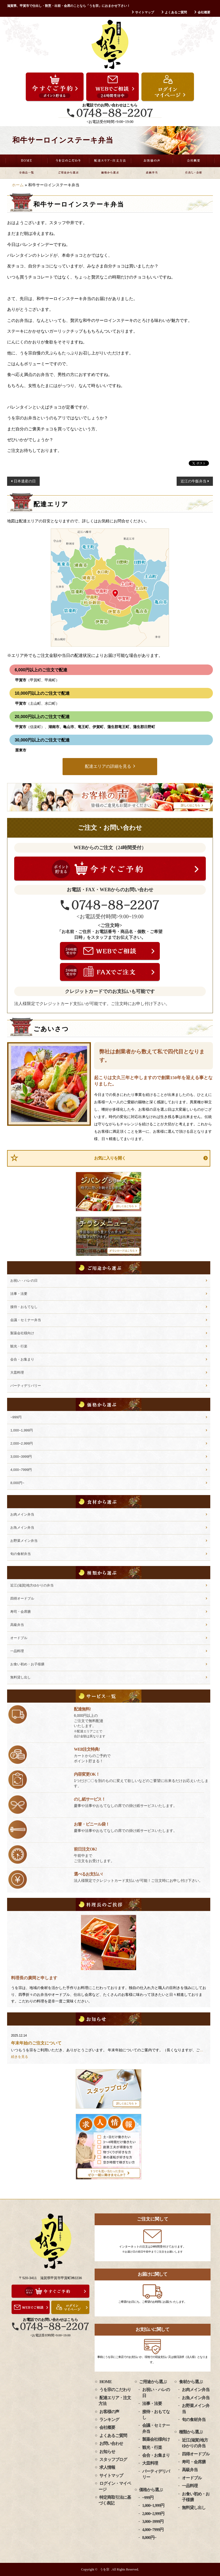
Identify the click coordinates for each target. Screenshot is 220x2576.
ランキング (109, 2419)
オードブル (18, 1638)
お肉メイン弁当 (22, 1514)
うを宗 (104, 2569)
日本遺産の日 (25, 481)
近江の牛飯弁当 (193, 481)
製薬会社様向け (22, 1333)
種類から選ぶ (191, 2432)
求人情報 (107, 2467)
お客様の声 (152, 160)
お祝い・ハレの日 (24, 1280)
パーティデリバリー (25, 1386)
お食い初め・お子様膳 (27, 1664)
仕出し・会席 (193, 172)
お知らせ (107, 2451)
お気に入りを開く (110, 1158)
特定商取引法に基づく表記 (115, 2500)
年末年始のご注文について (36, 2043)
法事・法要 (18, 1294)
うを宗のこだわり (68, 160)
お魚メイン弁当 (22, 1527)
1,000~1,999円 (21, 1430)
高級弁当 (152, 172)
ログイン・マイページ (115, 2486)
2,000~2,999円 (21, 1443)
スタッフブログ (113, 2459)
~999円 (15, 1417)
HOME (26, 160)
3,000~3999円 (21, 1457)
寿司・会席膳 (20, 1612)
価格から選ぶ (110, 172)
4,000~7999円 (21, 1470)
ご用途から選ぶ (68, 172)
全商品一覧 (26, 172)
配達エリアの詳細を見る (108, 766)
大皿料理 (17, 1372)
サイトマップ (144, 12)
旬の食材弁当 (20, 1554)
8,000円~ (17, 1483)
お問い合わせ (111, 2443)
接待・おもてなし (24, 1307)
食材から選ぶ (191, 2381)
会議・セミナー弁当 (25, 1320)
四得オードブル (22, 1598)
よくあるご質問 (176, 12)
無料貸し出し (20, 1677)
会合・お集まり (22, 1359)
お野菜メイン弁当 (24, 1541)
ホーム (18, 185)
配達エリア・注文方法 (110, 160)
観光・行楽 (18, 1346)
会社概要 (204, 12)
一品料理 (17, 1651)
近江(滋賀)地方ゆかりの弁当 (32, 1585)
